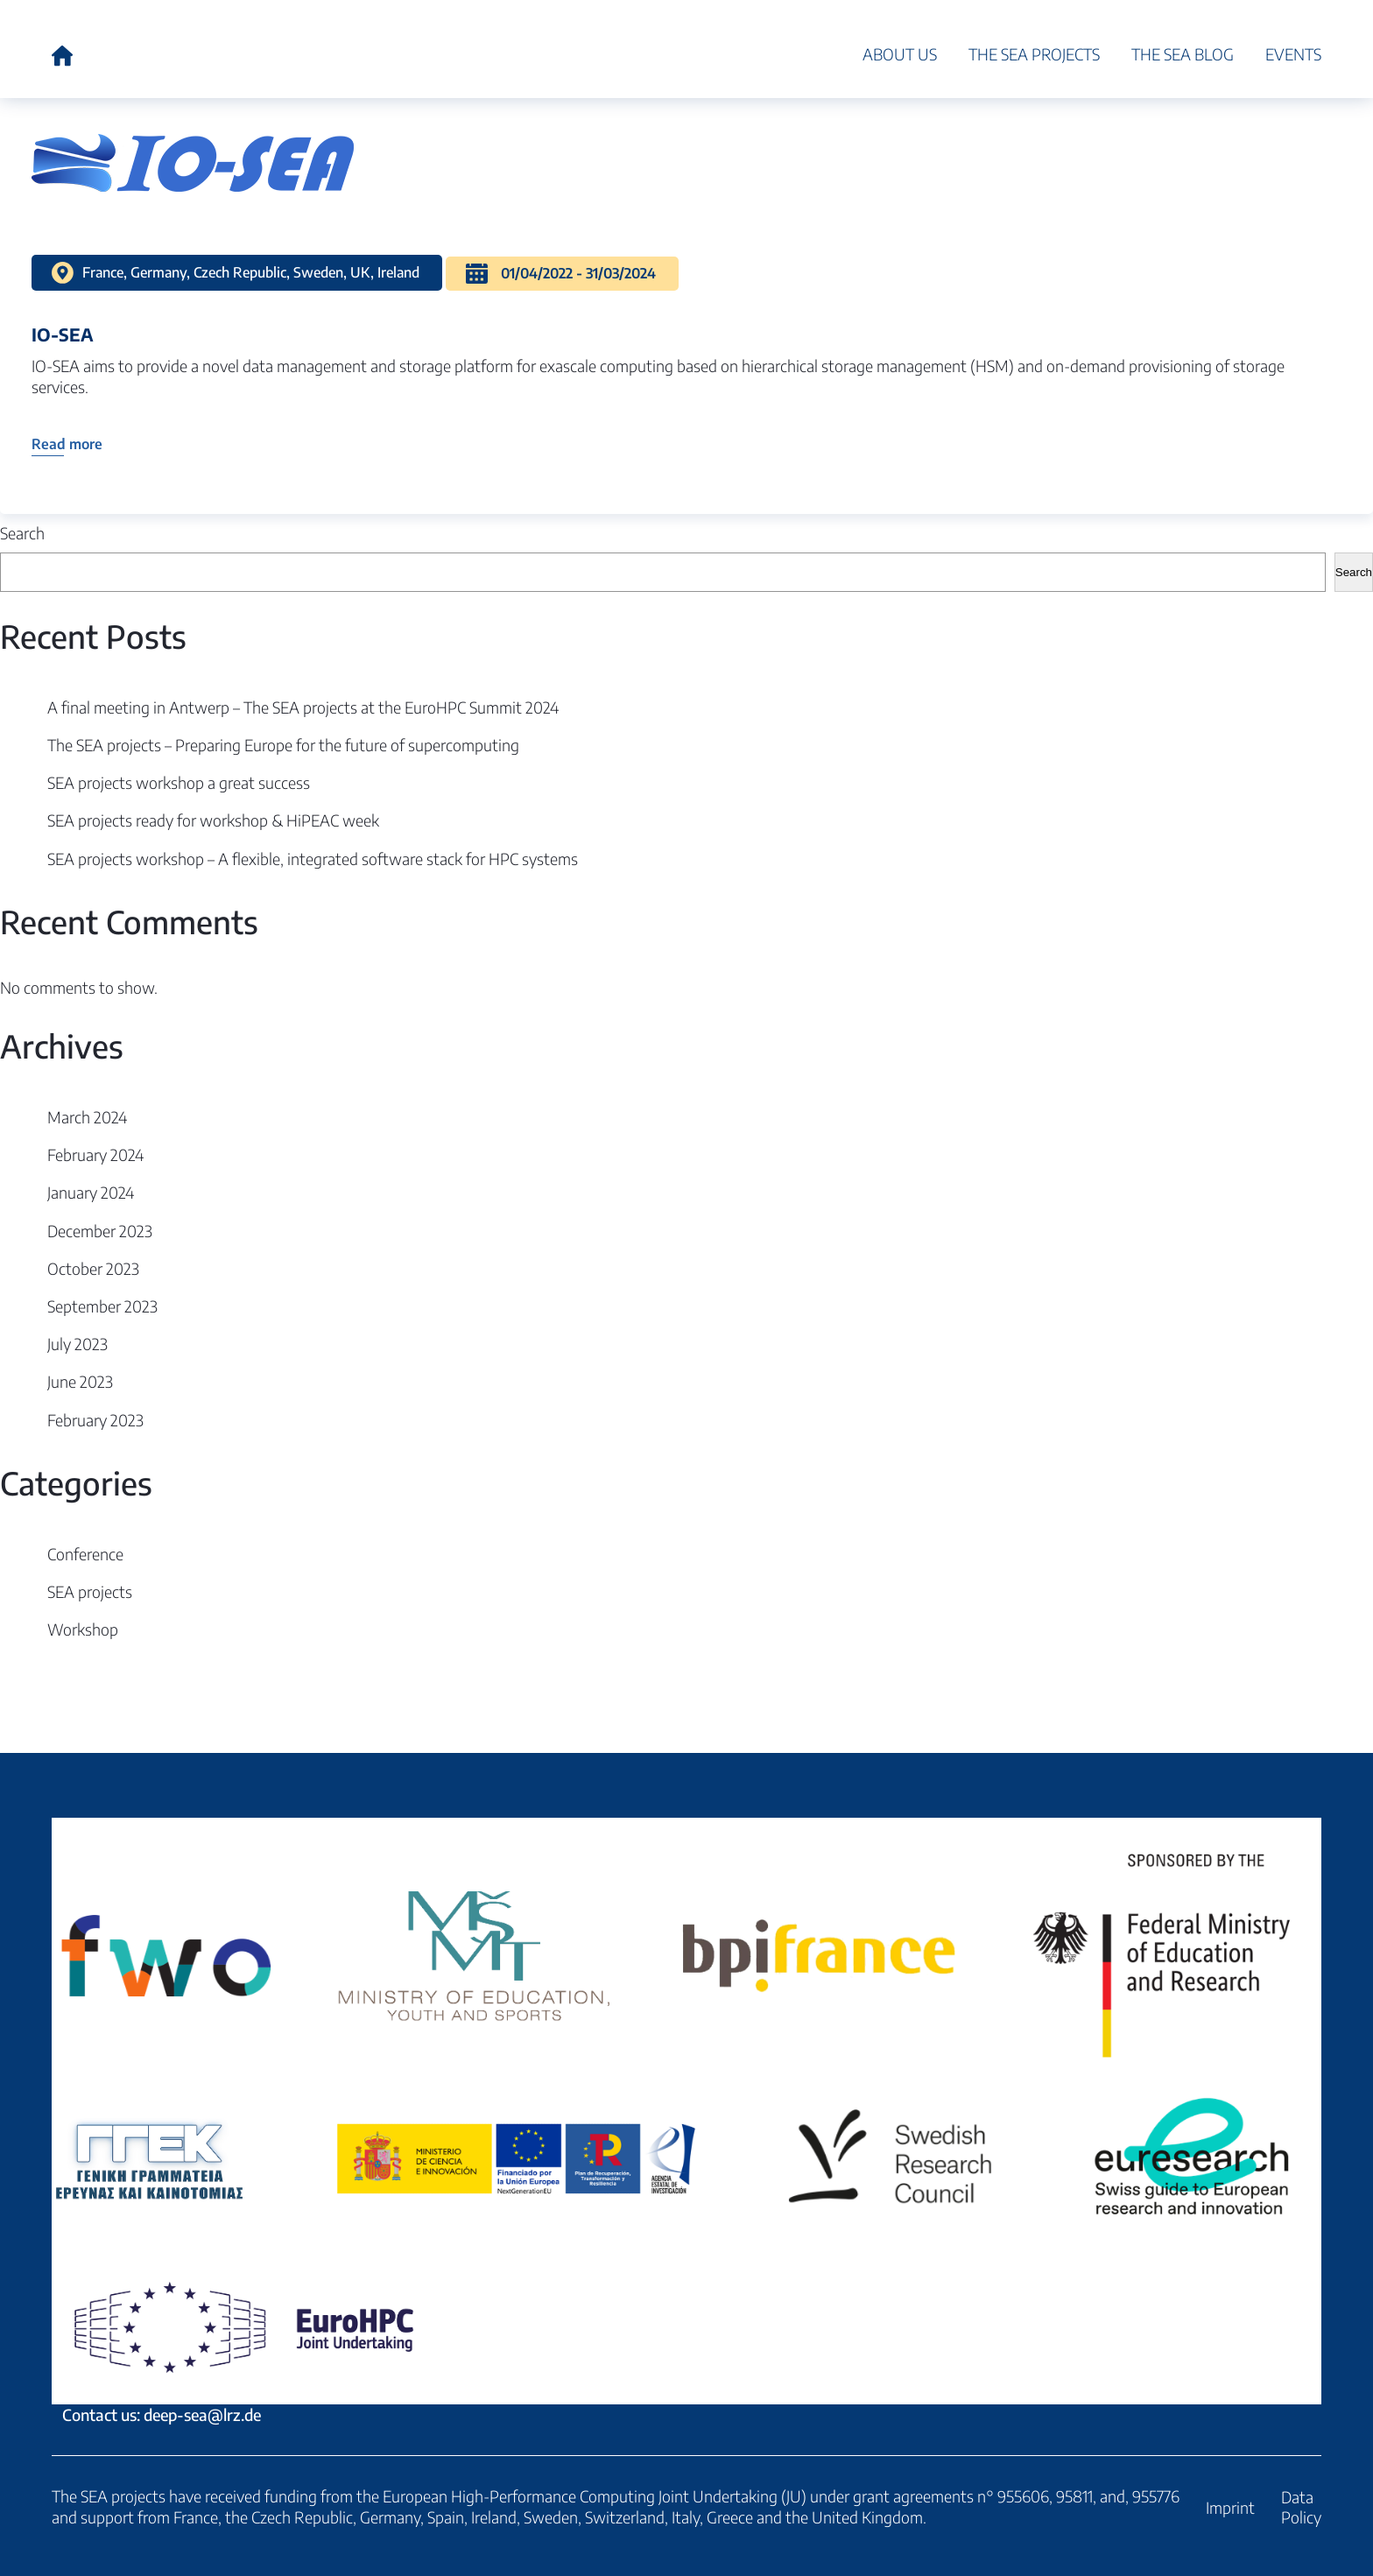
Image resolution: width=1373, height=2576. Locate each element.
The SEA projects (1034, 54)
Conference (85, 1554)
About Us (900, 54)
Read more (67, 444)
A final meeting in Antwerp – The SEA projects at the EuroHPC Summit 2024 (303, 707)
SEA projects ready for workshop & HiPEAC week (213, 820)
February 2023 (95, 1420)
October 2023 (93, 1268)
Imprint (1230, 2507)
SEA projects (89, 1591)
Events (1293, 54)
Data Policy (1301, 2507)
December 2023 (99, 1231)
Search (22, 533)
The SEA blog (1182, 54)
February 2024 (95, 1154)
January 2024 (90, 1192)
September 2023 (102, 1306)
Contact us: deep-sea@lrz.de (686, 2121)
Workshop (82, 1629)
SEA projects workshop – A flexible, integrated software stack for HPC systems (312, 858)
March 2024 (87, 1117)
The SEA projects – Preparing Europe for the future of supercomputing (283, 745)
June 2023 (80, 1381)
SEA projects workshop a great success (178, 782)
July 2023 (77, 1344)
